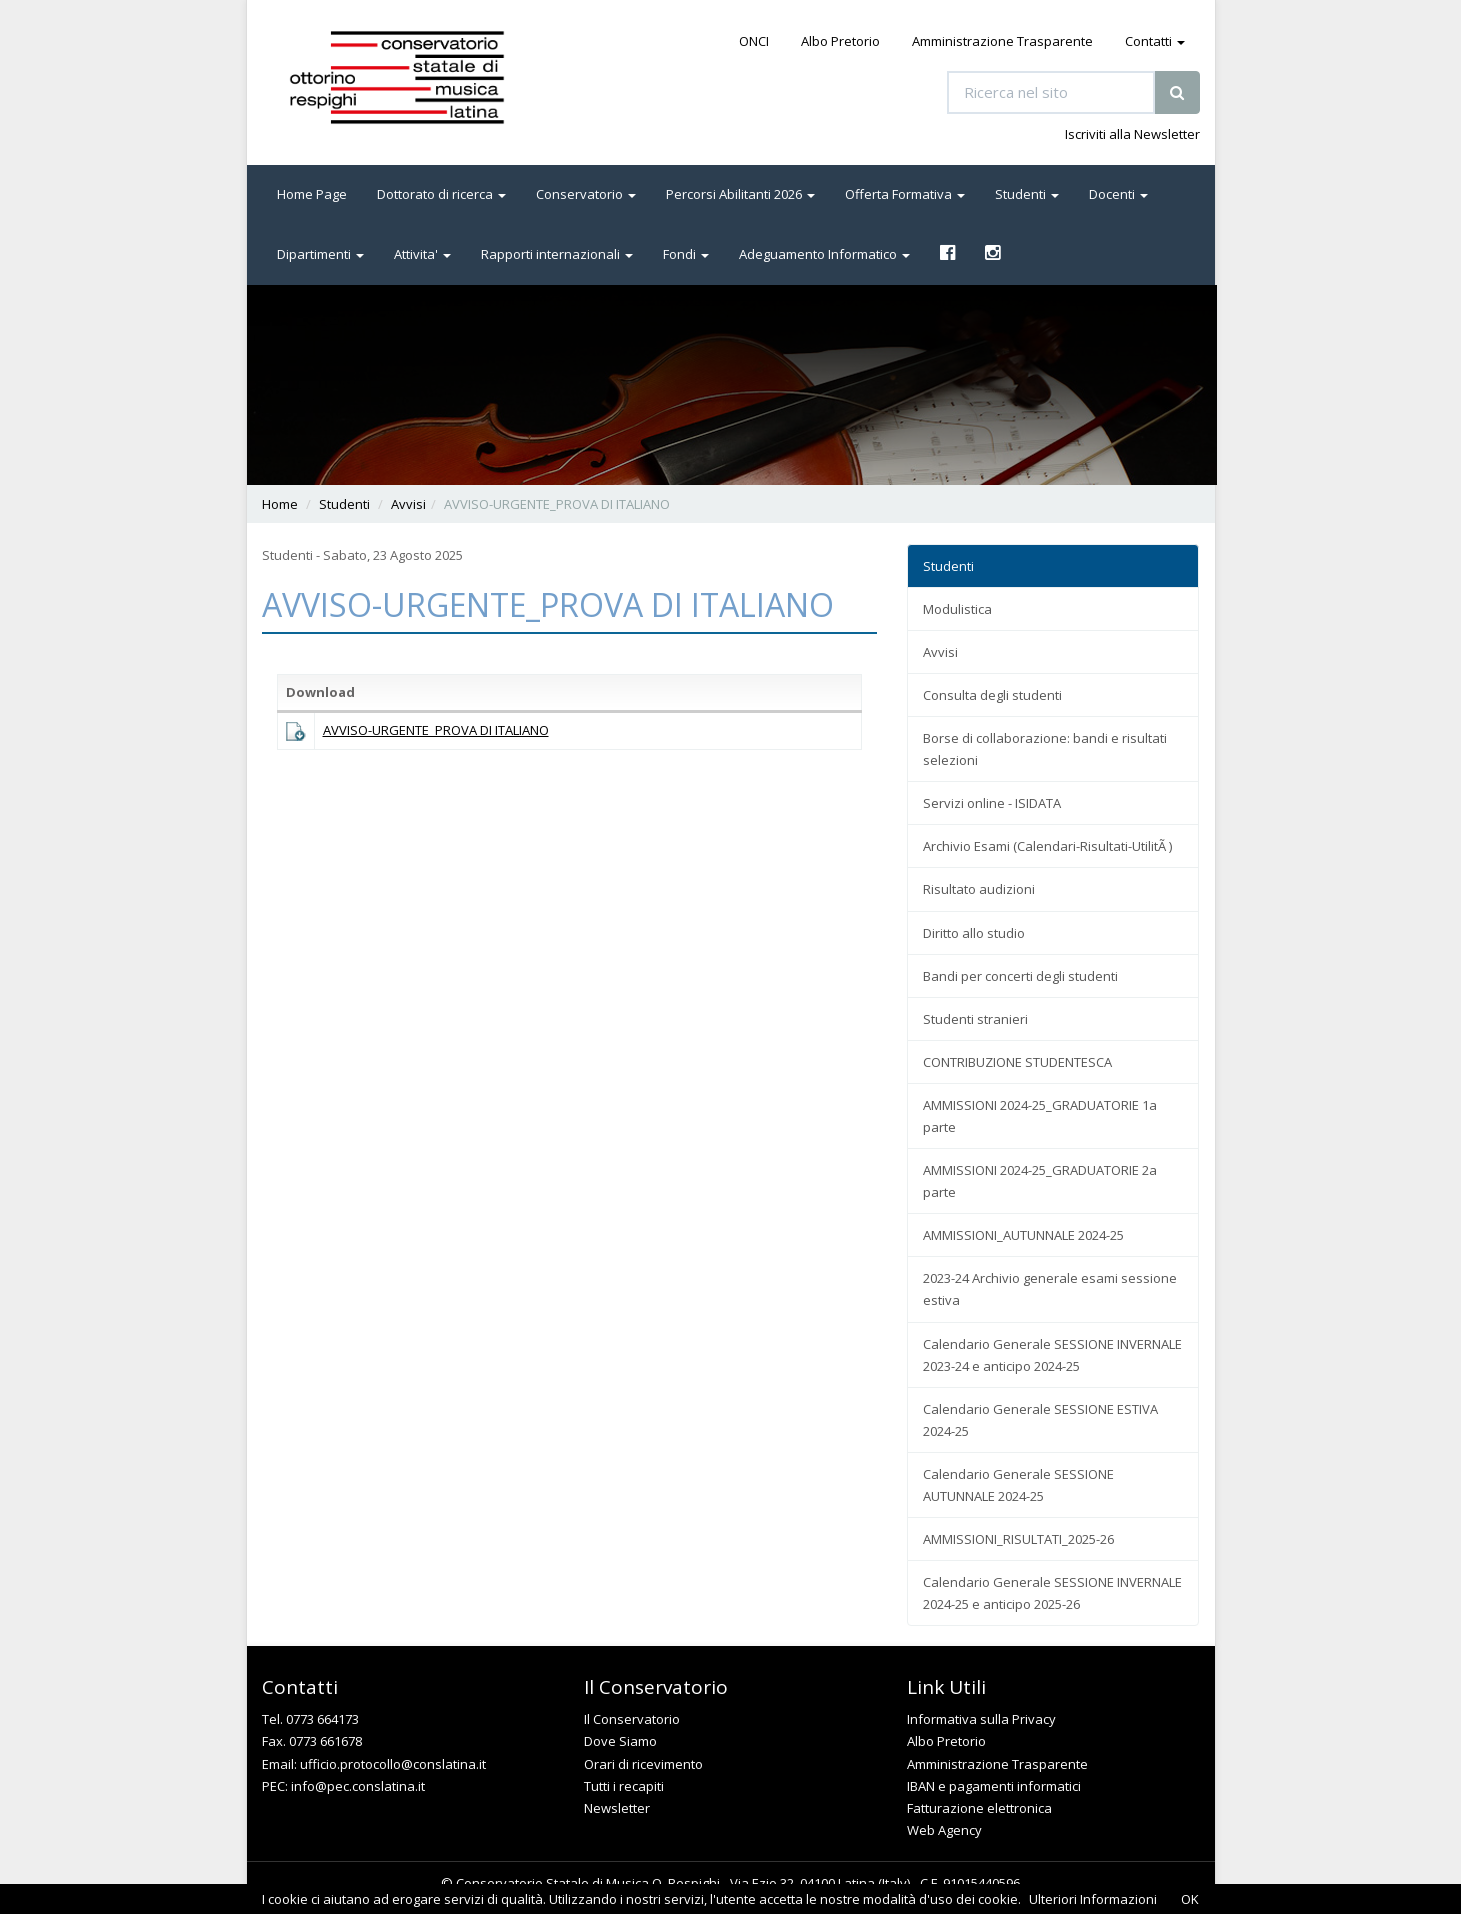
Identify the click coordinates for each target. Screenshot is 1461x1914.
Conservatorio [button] (586, 194)
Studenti (344, 504)
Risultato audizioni (979, 889)
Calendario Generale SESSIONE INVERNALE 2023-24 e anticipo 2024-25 (1052, 1355)
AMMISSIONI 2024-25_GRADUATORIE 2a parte (1040, 1181)
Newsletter (617, 1808)
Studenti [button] (1027, 194)
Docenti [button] (1118, 194)
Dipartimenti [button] (320, 254)
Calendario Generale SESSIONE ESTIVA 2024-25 (1040, 1420)
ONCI (754, 41)
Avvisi (408, 504)
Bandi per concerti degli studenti (1020, 976)
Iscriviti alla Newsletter (1132, 134)
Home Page (312, 194)
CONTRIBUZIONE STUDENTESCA (1017, 1062)
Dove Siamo (620, 1741)
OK (1190, 1899)
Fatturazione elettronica (979, 1808)
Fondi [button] (686, 254)
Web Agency (944, 1830)
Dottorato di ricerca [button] (441, 194)
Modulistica (957, 609)
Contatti (1155, 41)
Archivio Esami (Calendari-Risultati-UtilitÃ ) (1047, 846)
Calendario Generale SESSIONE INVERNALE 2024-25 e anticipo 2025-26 (1052, 1593)
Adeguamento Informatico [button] (824, 254)
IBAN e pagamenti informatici (994, 1786)
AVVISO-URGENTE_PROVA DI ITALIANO (436, 730)
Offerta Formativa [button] (905, 194)
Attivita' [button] (422, 254)
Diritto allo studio (974, 933)
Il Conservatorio (632, 1719)
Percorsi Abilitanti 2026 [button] (740, 194)
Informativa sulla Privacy (981, 1719)
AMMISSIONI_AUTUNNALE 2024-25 (1023, 1235)
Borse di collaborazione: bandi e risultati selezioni (1045, 749)
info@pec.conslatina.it (358, 1786)
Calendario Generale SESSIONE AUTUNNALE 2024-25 (1018, 1485)
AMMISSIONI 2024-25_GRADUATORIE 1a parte (1040, 1116)
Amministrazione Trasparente (1002, 41)
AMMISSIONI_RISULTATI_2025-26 (1018, 1539)
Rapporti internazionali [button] (557, 254)
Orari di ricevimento (643, 1764)
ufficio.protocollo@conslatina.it (393, 1764)
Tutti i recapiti (624, 1786)
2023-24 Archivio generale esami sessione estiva (1050, 1289)
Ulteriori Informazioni (1093, 1899)
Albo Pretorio (840, 41)
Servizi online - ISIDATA (992, 803)
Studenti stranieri (975, 1019)
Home (280, 504)
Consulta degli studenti (992, 695)
